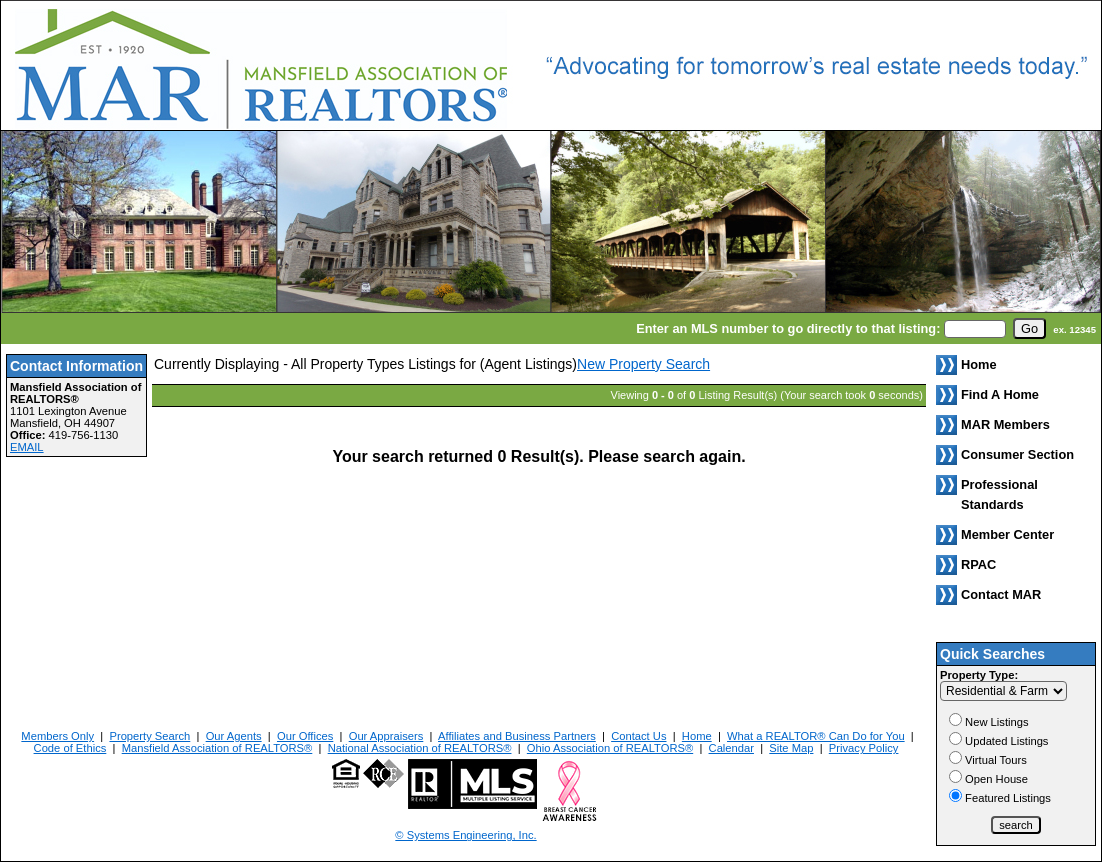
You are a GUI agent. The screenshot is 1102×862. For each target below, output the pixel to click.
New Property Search (643, 364)
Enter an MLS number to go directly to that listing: (788, 328)
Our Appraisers (386, 736)
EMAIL (27, 447)
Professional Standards (999, 494)
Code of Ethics (70, 748)
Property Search (149, 736)
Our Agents (234, 736)
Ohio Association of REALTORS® (610, 748)
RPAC (978, 564)
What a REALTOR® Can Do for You (816, 736)
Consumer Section (1017, 454)
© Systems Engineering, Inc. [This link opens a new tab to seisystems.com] (465, 835)
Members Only (57, 736)
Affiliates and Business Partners (517, 736)
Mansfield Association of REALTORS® (217, 748)
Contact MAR (1001, 594)
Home (697, 736)
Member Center (1007, 534)
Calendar (731, 748)
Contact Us (638, 736)
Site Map (791, 748)
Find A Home (1000, 394)
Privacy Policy (864, 748)
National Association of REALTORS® (420, 748)
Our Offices (305, 736)
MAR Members (1005, 424)
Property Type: (979, 675)
